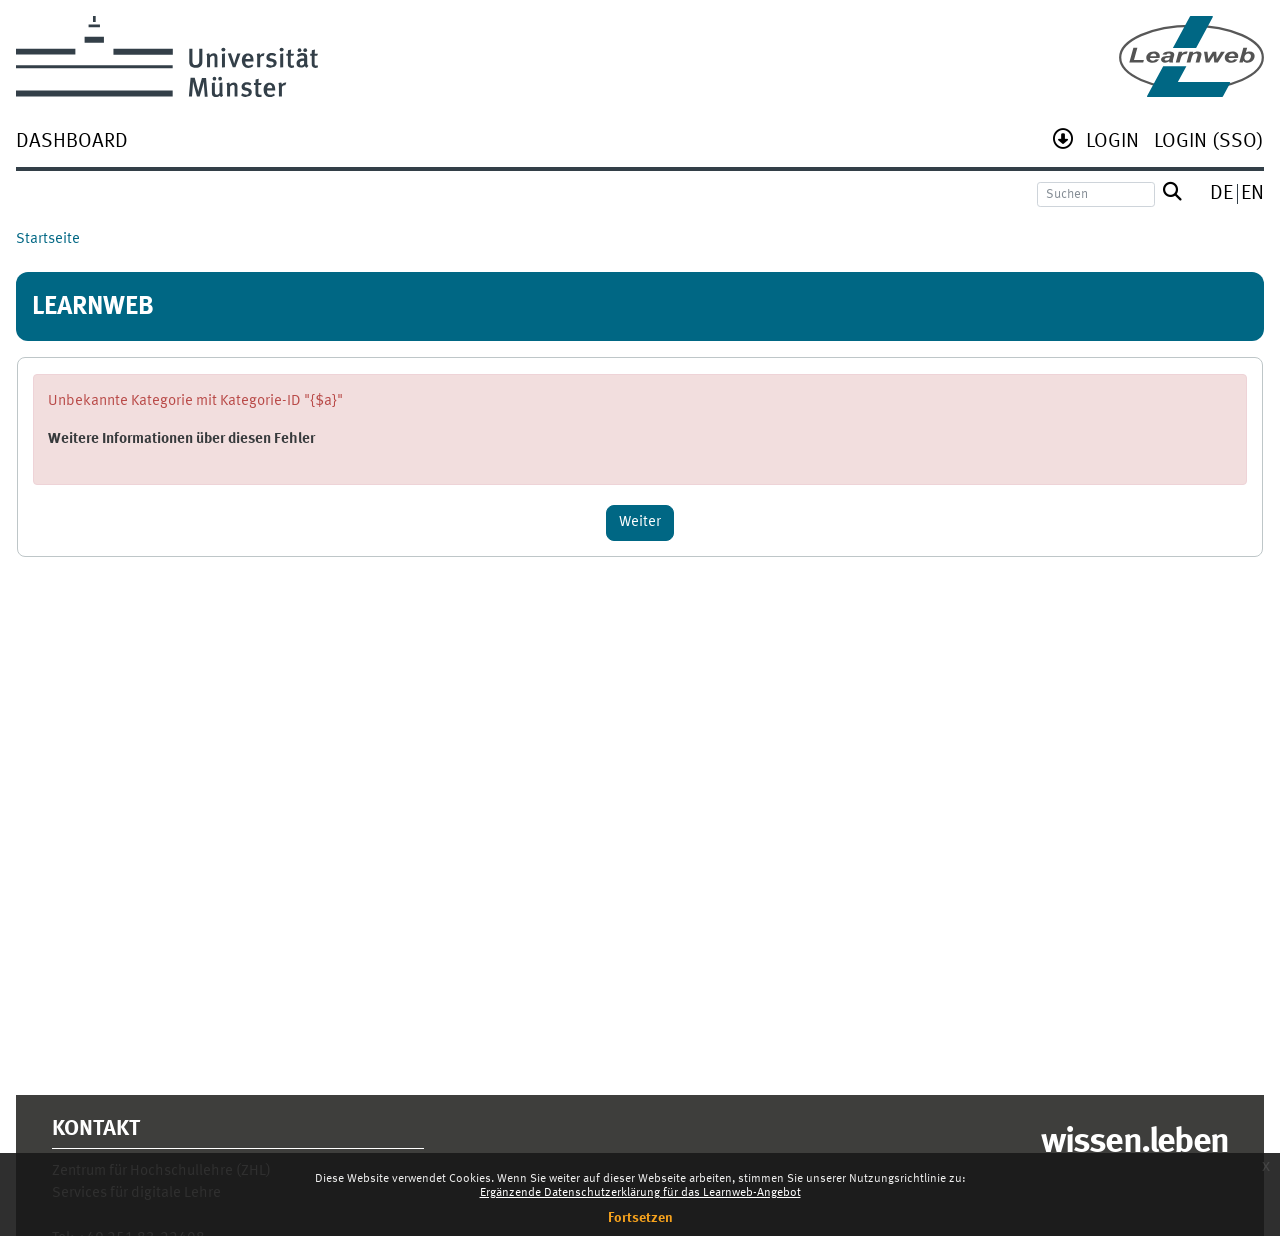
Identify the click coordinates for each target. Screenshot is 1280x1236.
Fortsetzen (640, 1218)
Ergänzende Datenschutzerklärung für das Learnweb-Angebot (640, 1193)
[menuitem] (72, 143)
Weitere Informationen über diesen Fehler (181, 439)
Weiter (640, 522)
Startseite (48, 239)
